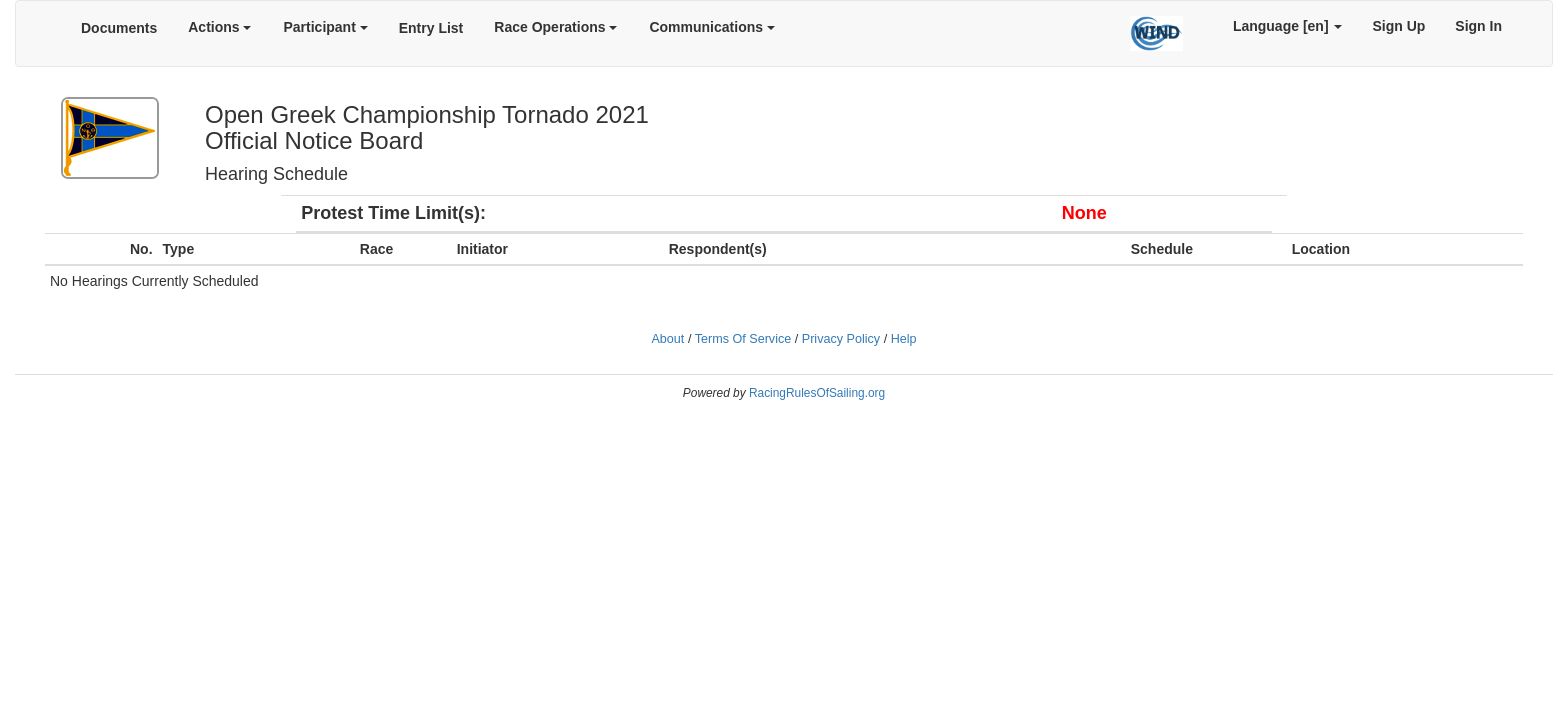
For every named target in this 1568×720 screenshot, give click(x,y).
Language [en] (1288, 26)
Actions (219, 27)
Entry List (431, 28)
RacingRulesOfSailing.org (817, 393)
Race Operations (555, 27)
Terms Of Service (743, 339)
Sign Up (1398, 26)
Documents (119, 28)
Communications (711, 27)
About (667, 339)
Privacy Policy (841, 339)
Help (904, 339)
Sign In (1478, 26)
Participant (325, 27)
